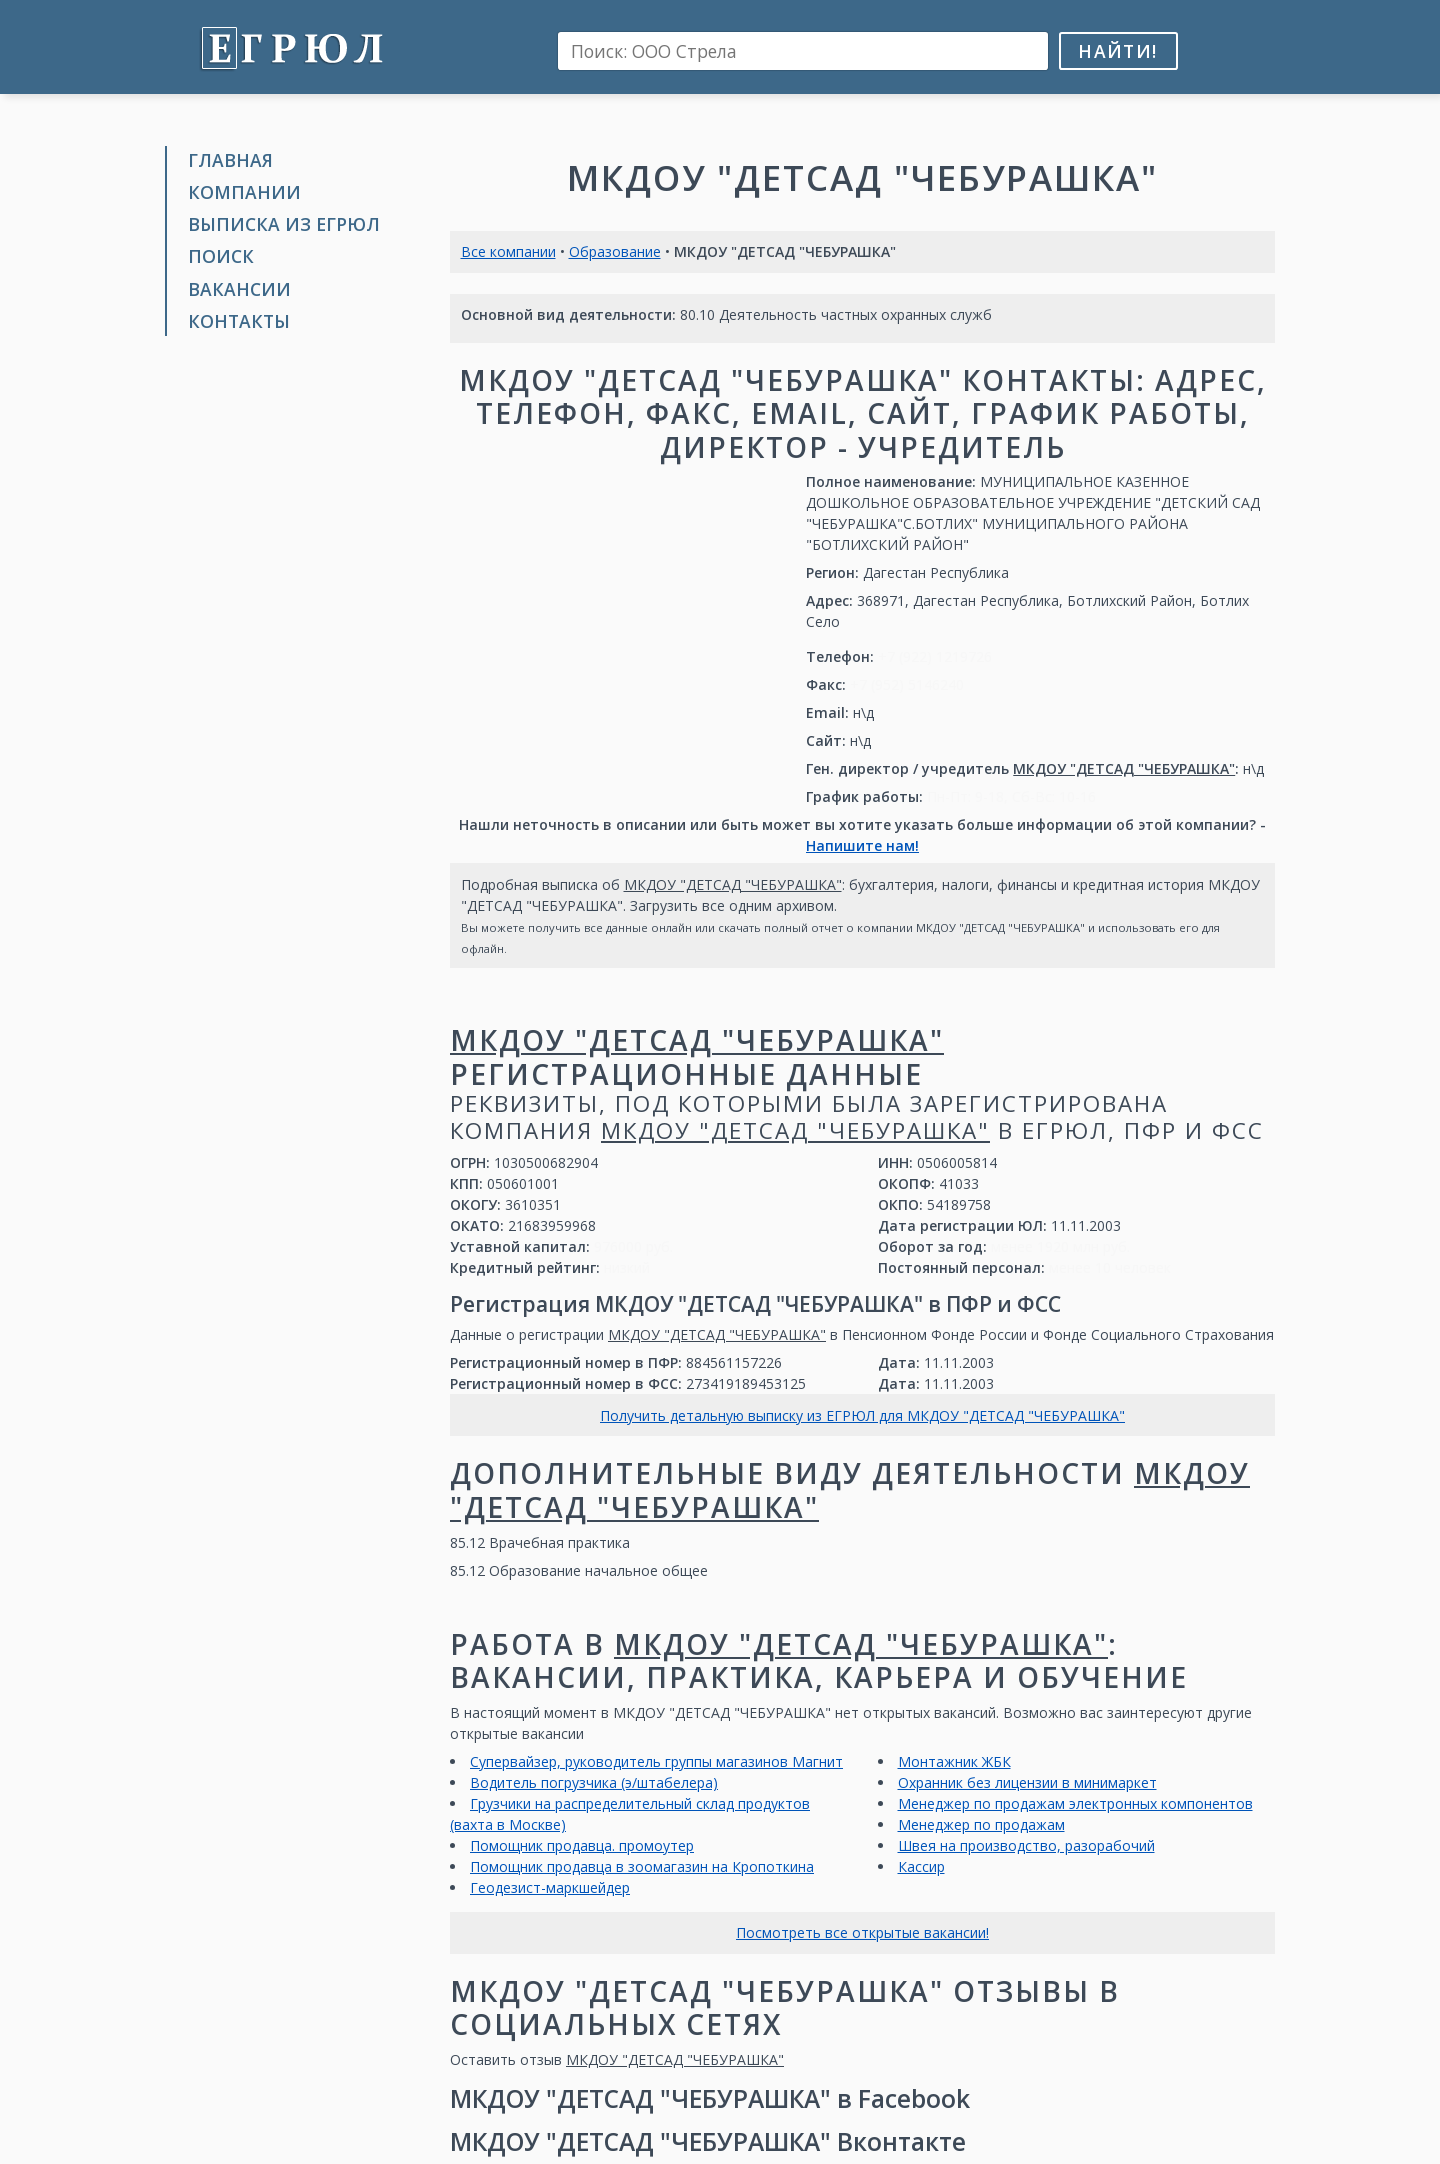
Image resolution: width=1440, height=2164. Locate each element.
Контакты (239, 321)
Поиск (221, 256)
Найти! (1117, 51)
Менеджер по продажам (981, 1824)
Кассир (921, 1866)
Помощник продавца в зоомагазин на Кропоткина (642, 1866)
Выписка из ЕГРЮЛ (284, 224)
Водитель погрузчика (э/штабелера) (594, 1782)
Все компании (508, 251)
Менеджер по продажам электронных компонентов (1075, 1803)
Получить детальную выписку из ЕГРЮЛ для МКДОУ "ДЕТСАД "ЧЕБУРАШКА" (862, 1415)
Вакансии (239, 289)
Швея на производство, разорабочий (1026, 1845)
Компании (244, 192)
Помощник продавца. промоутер (582, 1845)
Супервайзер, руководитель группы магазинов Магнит (656, 1761)
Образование (615, 251)
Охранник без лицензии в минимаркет (1027, 1782)
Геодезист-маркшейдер (550, 1887)
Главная (230, 160)
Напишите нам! (862, 845)
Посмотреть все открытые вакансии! (862, 1932)
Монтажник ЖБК (954, 1761)
